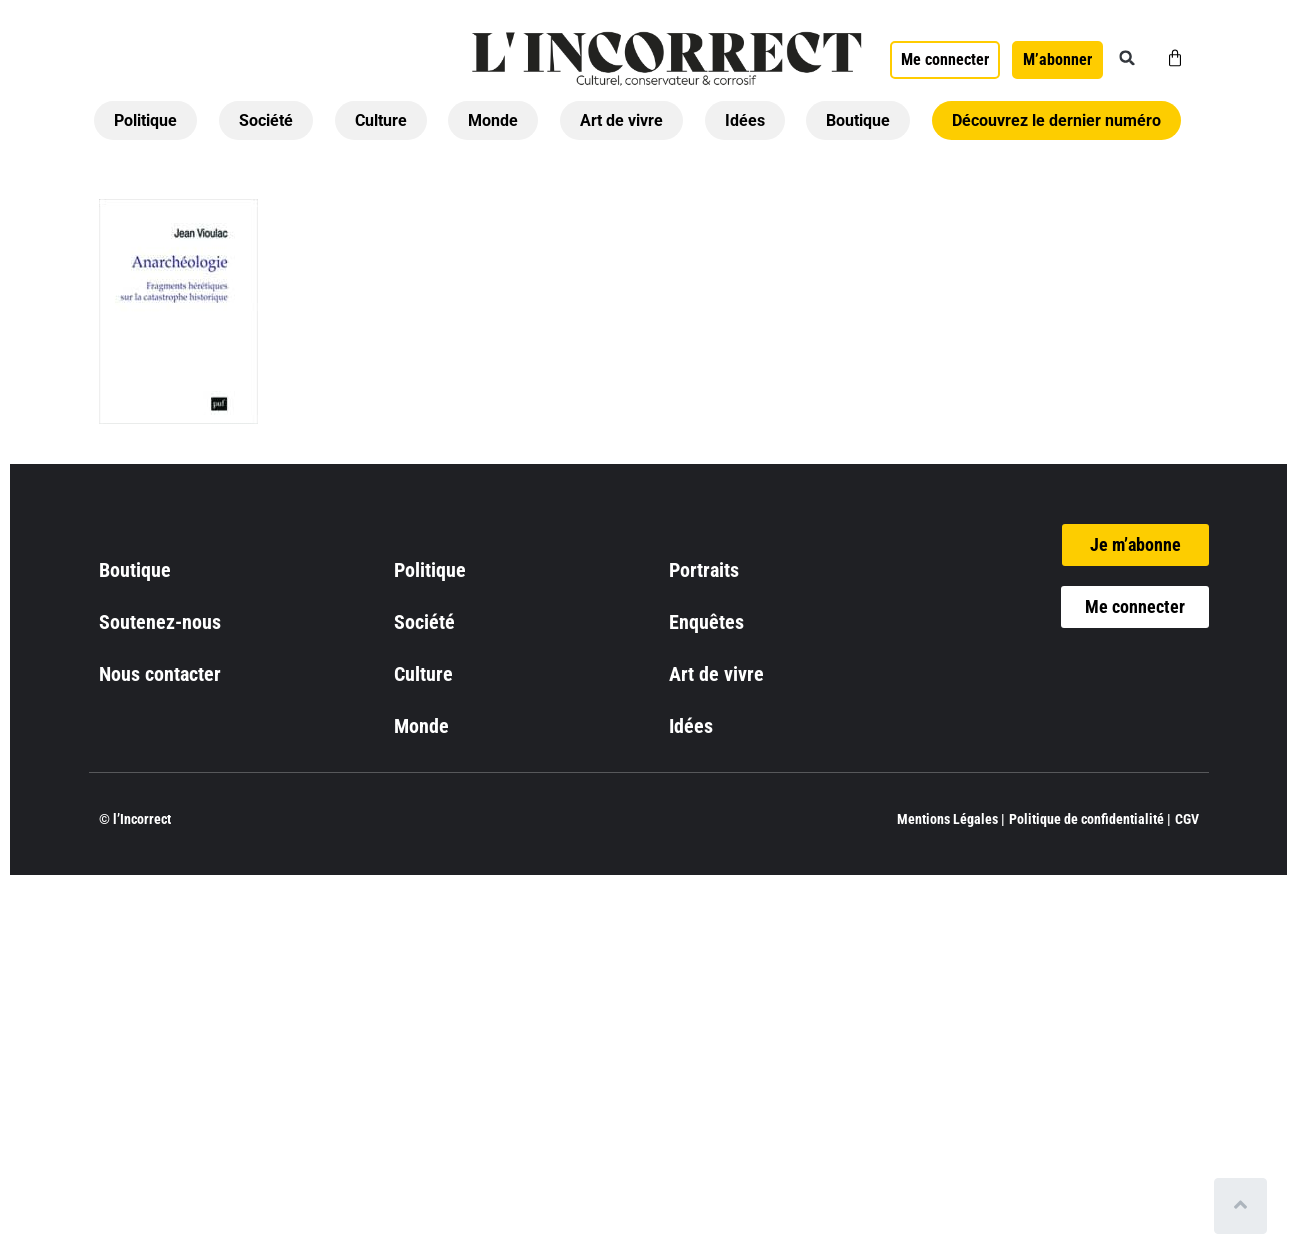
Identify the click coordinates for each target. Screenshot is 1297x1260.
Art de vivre (621, 120)
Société (266, 120)
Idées (745, 120)
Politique (145, 120)
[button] (1127, 58)
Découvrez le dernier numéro (1056, 120)
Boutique (858, 120)
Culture (381, 120)
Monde (493, 120)
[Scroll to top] (1244, 1206)
